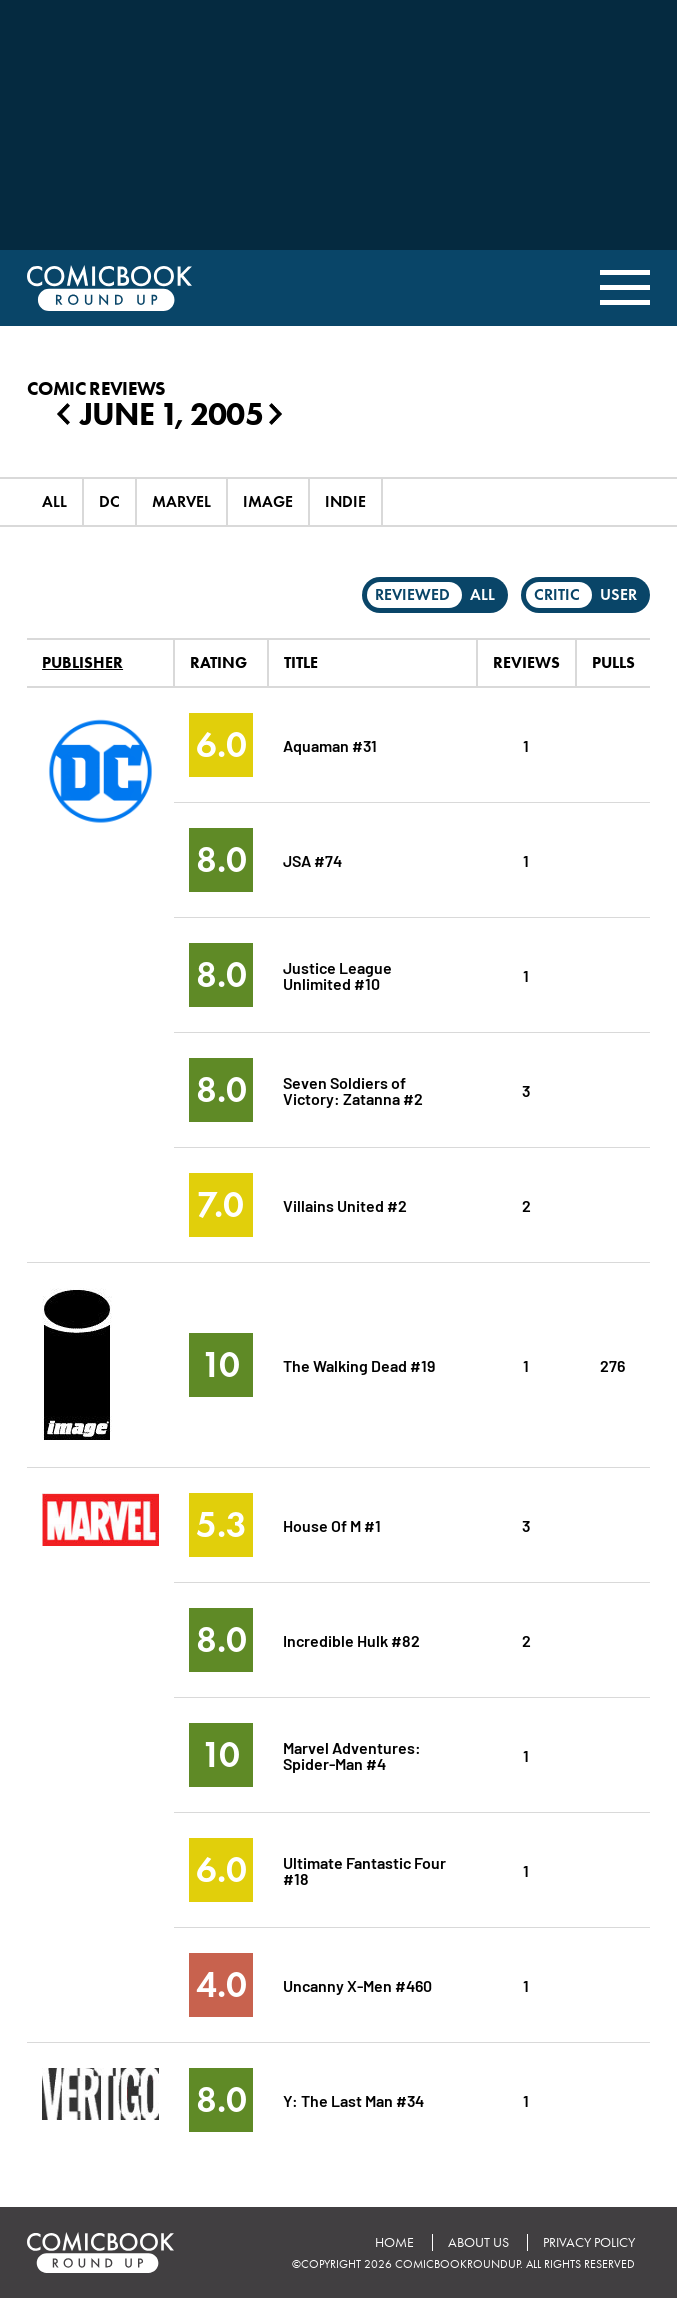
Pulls (613, 662)
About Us (478, 2242)
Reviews (526, 662)
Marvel (181, 501)
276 (612, 1364)
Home (394, 2242)
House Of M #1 (332, 1524)
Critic (557, 594)
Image (268, 501)
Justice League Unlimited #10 (338, 974)
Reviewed (412, 594)
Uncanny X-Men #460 (358, 1984)
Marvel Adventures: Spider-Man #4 (352, 1754)
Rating (218, 662)
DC (109, 501)
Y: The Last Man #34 (354, 2099)
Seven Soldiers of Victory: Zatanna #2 (353, 1089)
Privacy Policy (589, 2242)
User (618, 594)
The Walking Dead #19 (359, 1364)
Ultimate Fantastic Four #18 (365, 1869)
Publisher (82, 662)
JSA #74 (312, 859)
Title (301, 662)
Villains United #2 (345, 1204)
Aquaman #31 (330, 744)
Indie (345, 501)
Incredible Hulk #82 (352, 1639)
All (54, 501)
